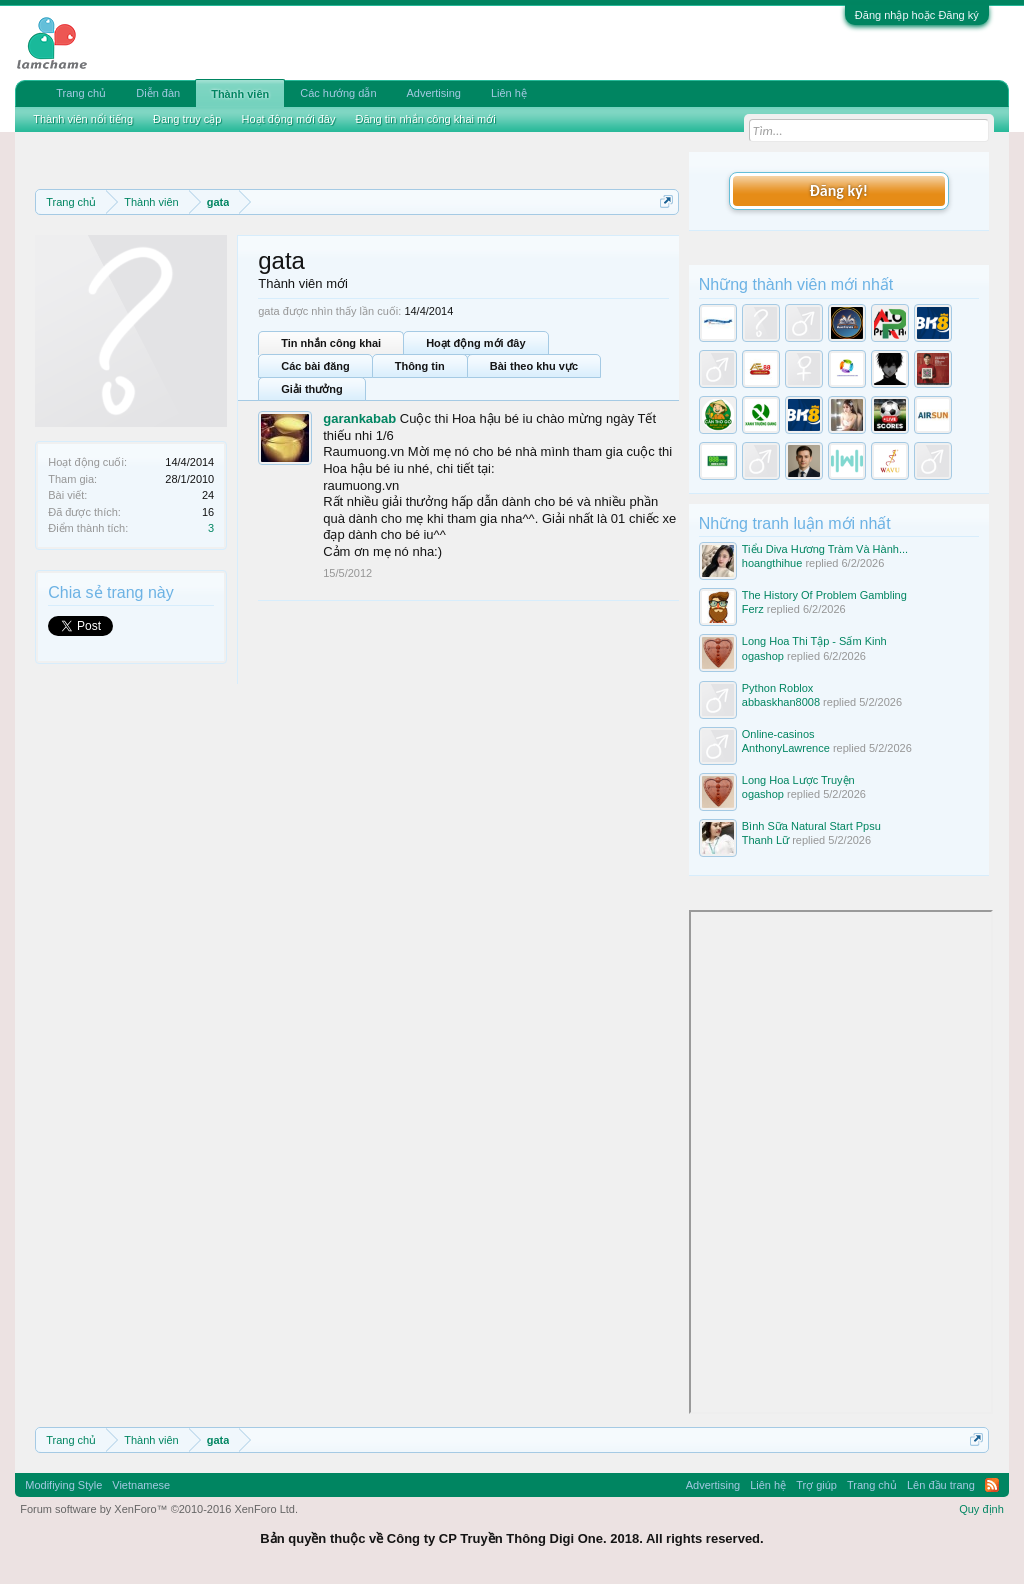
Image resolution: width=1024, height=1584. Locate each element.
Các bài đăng (315, 366)
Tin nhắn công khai (331, 343)
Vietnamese (141, 1485)
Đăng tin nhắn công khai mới (425, 119)
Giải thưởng (312, 389)
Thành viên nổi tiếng (83, 119)
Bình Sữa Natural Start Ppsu (811, 826)
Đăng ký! (839, 190)
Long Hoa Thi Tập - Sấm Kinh (814, 641)
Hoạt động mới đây (475, 343)
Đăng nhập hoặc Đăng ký (917, 15)
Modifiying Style (63, 1485)
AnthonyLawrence (786, 748)
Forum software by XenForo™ (159, 1509)
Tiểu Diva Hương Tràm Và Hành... (825, 549)
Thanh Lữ (765, 840)
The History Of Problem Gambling (824, 595)
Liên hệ (509, 93)
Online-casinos (778, 734)
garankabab (359, 418)
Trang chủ (81, 93)
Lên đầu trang (941, 1485)
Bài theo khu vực (534, 366)
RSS (992, 1485)
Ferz (753, 609)
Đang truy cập (187, 119)
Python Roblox (778, 688)
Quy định (981, 1509)
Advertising (434, 93)
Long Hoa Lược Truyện (798, 780)
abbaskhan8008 (781, 702)
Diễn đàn (158, 93)
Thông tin (420, 366)
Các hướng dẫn (338, 93)
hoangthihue (772, 563)
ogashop (763, 656)
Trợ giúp (816, 1485)
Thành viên (240, 94)
